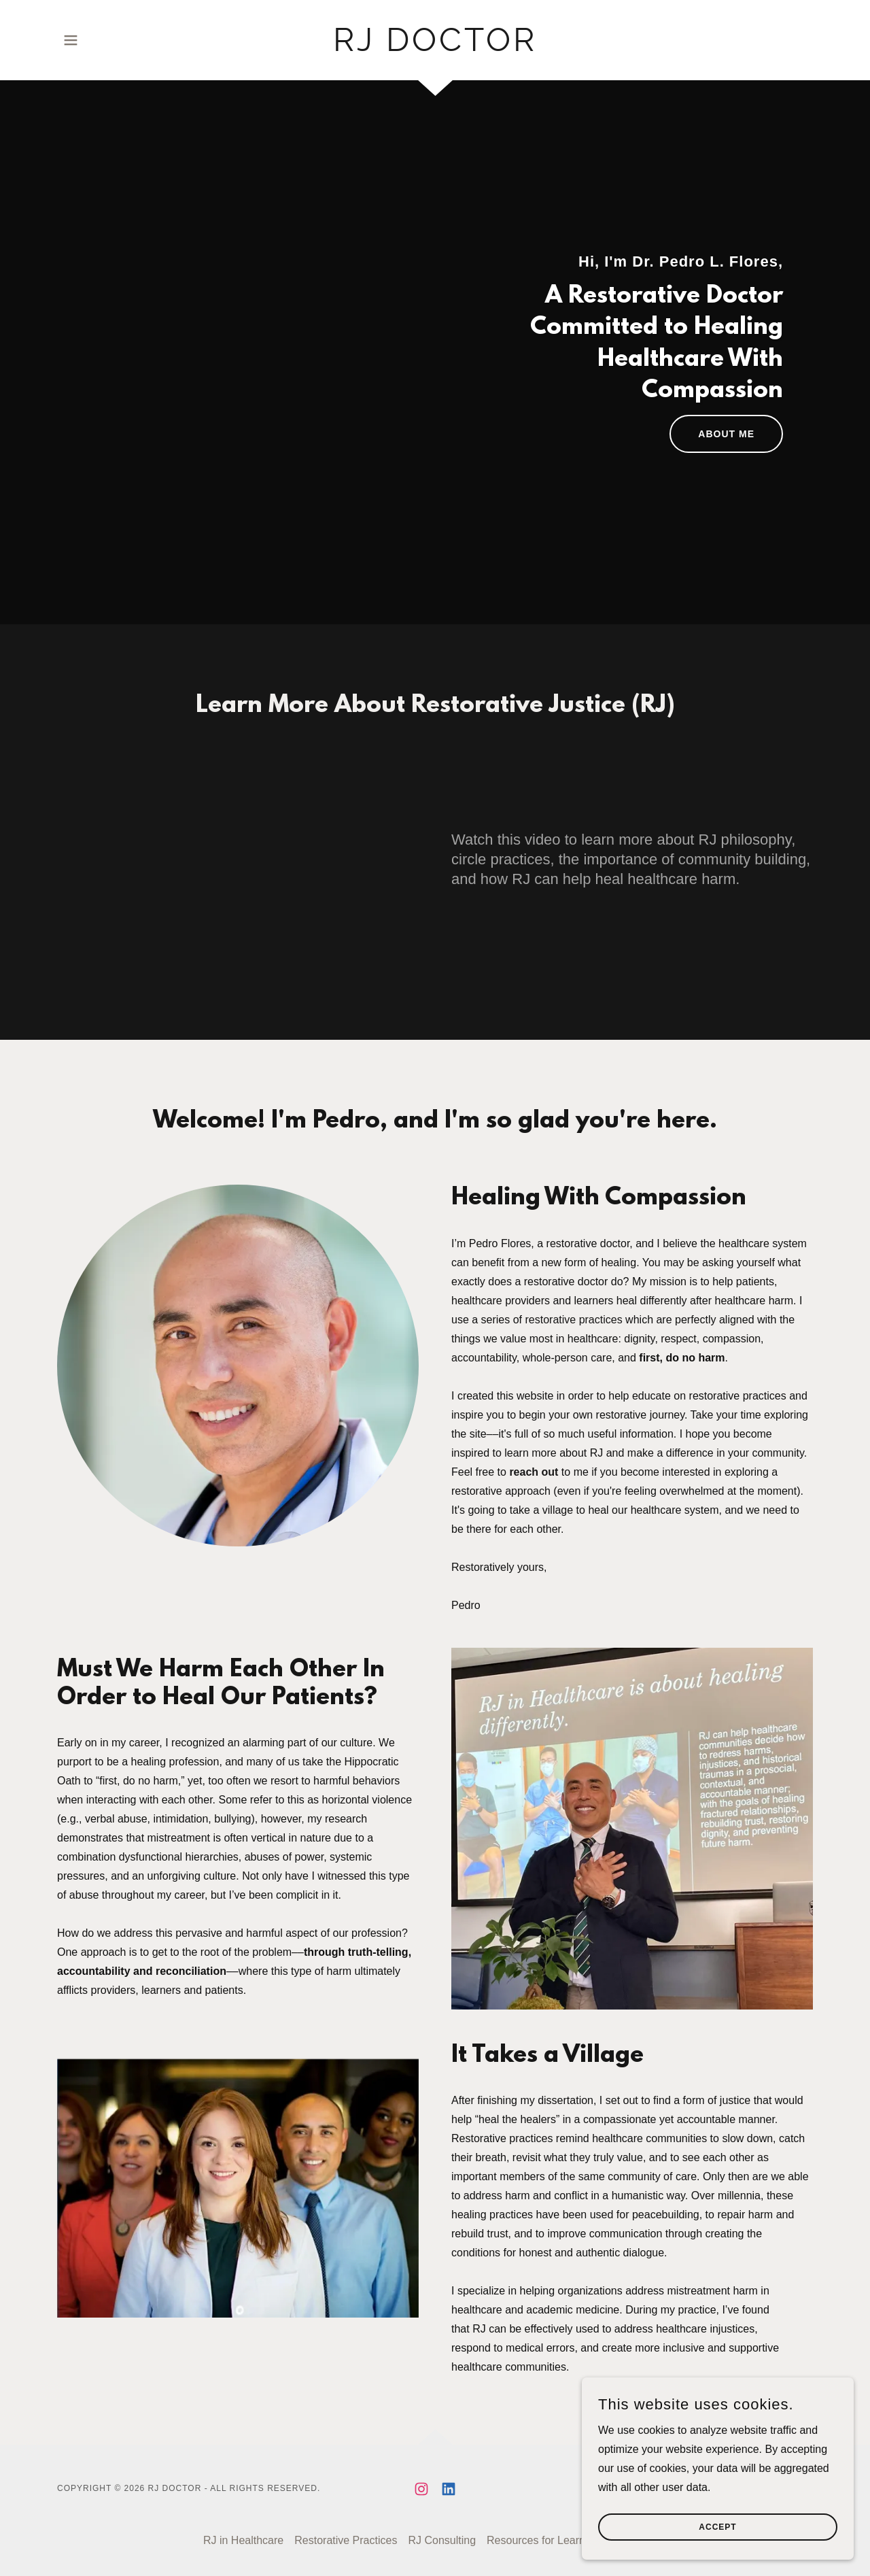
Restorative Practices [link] (345, 2540)
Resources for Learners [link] (543, 2540)
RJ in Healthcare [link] (243, 2540)
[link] (435, 47)
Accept (717, 2527)
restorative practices (574, 1319)
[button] (70, 40)
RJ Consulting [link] (442, 2540)
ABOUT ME (726, 433)
